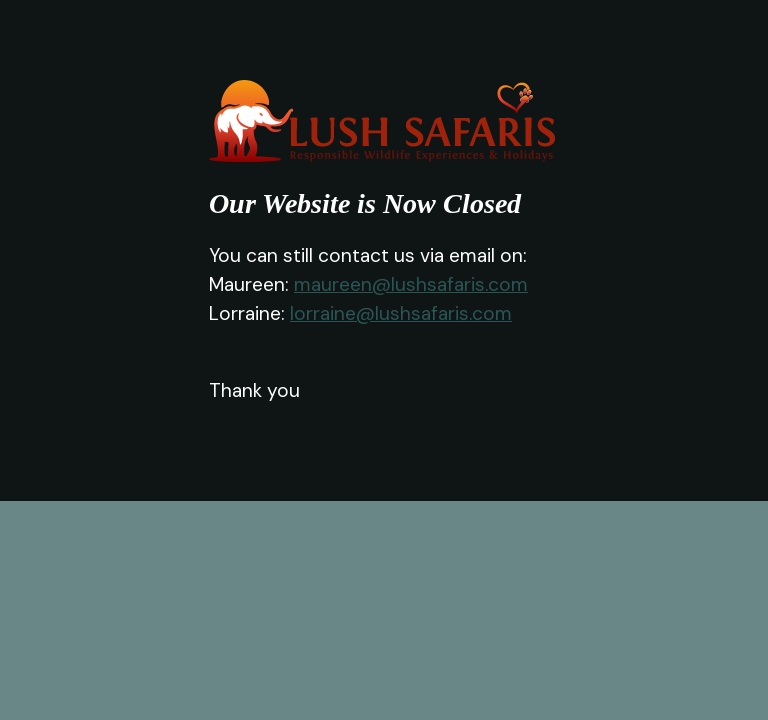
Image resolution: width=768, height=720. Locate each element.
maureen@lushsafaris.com (411, 284)
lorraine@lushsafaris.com (401, 313)
